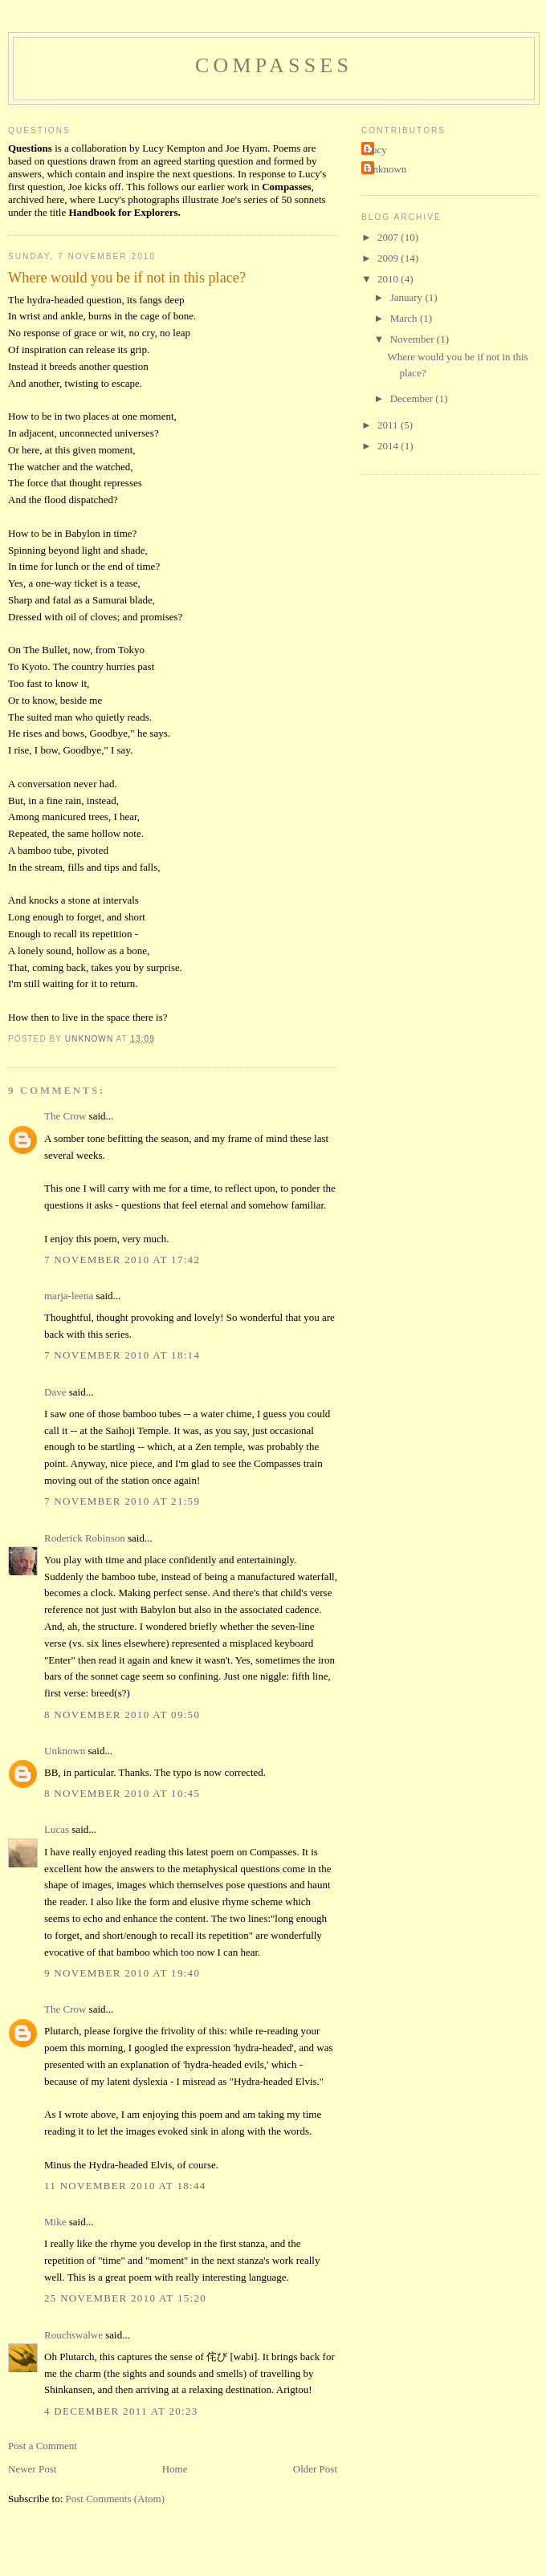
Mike (55, 2222)
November (413, 339)
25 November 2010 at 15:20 (125, 2298)
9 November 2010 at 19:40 (122, 1973)
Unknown (64, 1751)
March (405, 318)
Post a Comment (42, 2446)
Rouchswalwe (73, 2335)
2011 (389, 425)
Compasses (273, 65)
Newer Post (32, 2469)
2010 (389, 279)
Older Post (315, 2469)
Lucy (376, 150)
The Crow (65, 1116)
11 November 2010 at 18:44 (125, 2186)
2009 (389, 258)
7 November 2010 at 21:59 (122, 1501)
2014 (389, 446)
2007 (389, 237)
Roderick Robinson (84, 1538)
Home (175, 2469)
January (408, 297)
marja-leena (68, 1296)
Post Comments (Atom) (115, 2499)
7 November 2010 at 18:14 (122, 1355)
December (413, 398)
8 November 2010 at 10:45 (122, 1793)
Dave (55, 1392)
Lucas (56, 1829)
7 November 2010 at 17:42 (122, 1259)
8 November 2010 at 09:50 (122, 1715)
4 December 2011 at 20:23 (121, 2411)
